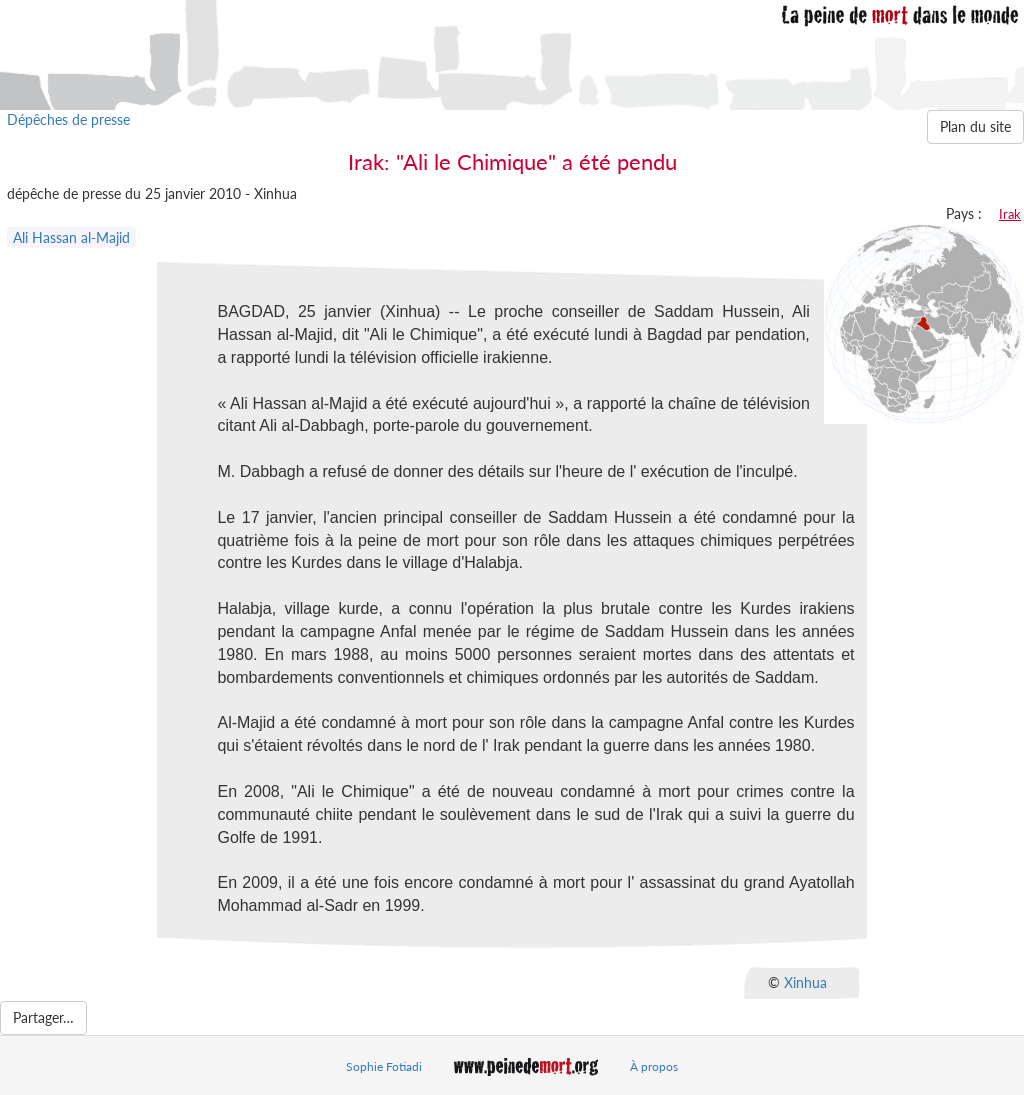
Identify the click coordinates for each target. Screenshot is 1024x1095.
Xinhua (805, 982)
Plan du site (975, 126)
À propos (654, 1066)
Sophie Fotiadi (384, 1066)
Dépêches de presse (68, 119)
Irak (1010, 214)
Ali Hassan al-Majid (71, 237)
